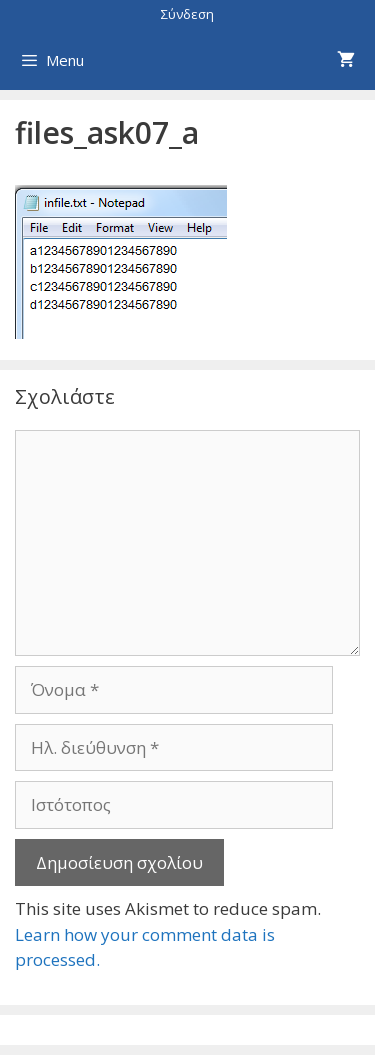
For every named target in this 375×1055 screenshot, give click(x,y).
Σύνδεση (187, 14)
